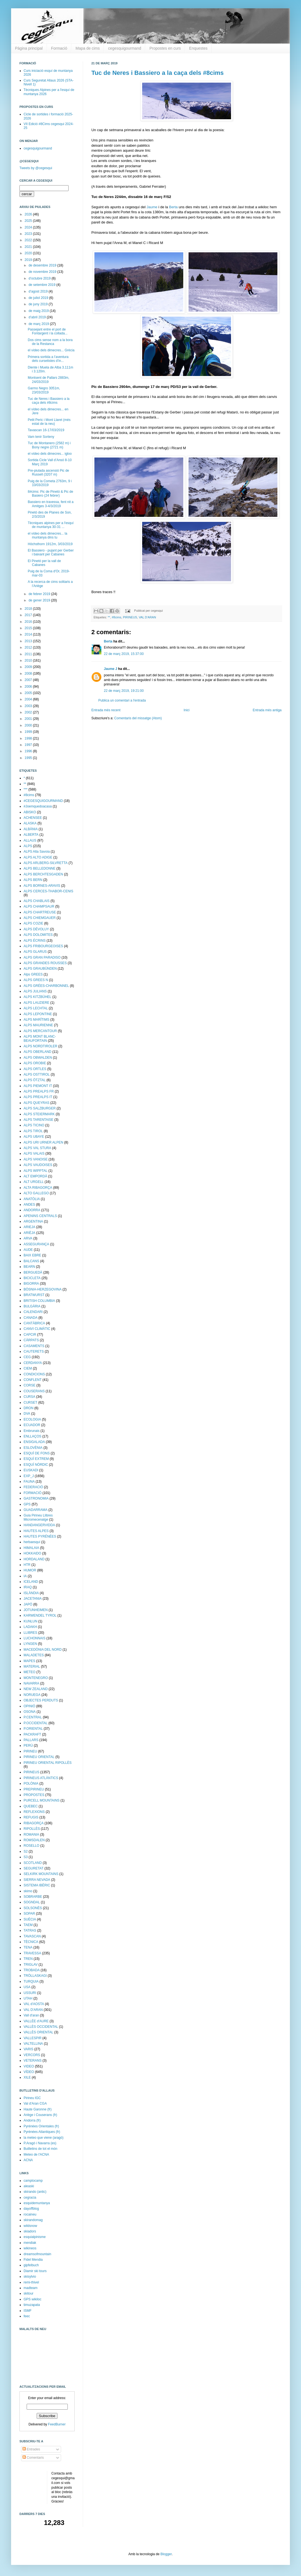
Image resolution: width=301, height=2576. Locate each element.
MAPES (29, 1661)
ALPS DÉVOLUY (36, 929)
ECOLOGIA (32, 1419)
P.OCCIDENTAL (35, 1723)
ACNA (28, 2160)
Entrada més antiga (267, 710)
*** (25, 789)
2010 (29, 660)
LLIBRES (30, 1633)
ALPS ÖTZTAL (35, 1080)
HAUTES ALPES (36, 1531)
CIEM (28, 1368)
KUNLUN (30, 1621)
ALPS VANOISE (35, 1159)
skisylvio (30, 2276)
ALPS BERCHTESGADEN (43, 874)
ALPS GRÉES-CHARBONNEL (46, 986)
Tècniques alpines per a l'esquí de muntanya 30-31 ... (51, 525)
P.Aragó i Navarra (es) (40, 2143)
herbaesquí (32, 1542)
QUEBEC (31, 1806)
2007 (29, 680)
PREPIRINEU (34, 1789)
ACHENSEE (33, 818)
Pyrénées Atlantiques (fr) (42, 2132)
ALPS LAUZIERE (36, 1003)
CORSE (30, 1385)
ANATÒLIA (32, 1199)
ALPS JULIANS (35, 991)
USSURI (30, 1993)
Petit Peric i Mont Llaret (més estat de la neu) (49, 422)
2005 (29, 693)
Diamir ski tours (35, 2271)
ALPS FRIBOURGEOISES (43, 946)
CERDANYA (33, 1363)
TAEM (28, 1925)
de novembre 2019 (43, 272)
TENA (28, 1947)
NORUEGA (32, 1695)
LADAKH (30, 1627)
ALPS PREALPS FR (39, 1091)
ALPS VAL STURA (37, 1148)
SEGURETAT (34, 1868)
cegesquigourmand (124, 48)
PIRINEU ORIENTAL (39, 1757)
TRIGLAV (30, 1965)
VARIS (28, 2049)
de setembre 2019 (42, 285)
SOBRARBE (33, 1897)
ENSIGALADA (34, 1442)
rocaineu (30, 2214)
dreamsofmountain (37, 2254)
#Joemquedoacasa (38, 806)
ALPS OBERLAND (37, 1052)
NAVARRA (31, 1683)
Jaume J (110, 669)
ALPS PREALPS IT (38, 1097)
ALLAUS (30, 840)
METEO (30, 1672)
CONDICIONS (34, 1374)
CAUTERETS (34, 1351)
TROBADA (32, 1970)
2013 (29, 641)
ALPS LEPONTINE (38, 1014)
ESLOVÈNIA (33, 1448)
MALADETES (34, 1655)
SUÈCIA (30, 1919)
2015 (29, 628)
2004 (29, 699)
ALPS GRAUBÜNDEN (40, 969)
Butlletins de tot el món (40, 2149)
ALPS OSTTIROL (37, 1074)
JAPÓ (28, 1604)
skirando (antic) (35, 2192)
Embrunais (31, 1431)
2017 (29, 615)
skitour (28, 2293)
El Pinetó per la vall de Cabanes (44, 563)
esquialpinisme (35, 2237)
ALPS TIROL (33, 1131)
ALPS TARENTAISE (38, 1120)
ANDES (29, 1204)
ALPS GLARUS (35, 952)
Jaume (152, 207)
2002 (29, 712)
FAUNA (29, 1481)
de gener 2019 (40, 600)
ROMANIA (31, 1834)
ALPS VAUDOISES (38, 1165)
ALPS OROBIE (35, 1063)
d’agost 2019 (39, 291)
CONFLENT (33, 1380)
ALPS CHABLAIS (36, 901)
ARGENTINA (33, 1221)
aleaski (29, 2186)
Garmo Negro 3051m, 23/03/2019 (44, 390)
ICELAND (31, 1582)
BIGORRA (31, 1284)
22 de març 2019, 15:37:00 (124, 654)
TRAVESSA (32, 1953)
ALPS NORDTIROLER (40, 1046)
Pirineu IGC (32, 2098)
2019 (29, 260)
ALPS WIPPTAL (35, 1171)
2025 (29, 221)
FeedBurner (57, 2424)
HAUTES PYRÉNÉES (40, 1536)
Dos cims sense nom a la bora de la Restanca (50, 342)
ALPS (28, 846)
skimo (28, 1891)
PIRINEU (30, 1751)
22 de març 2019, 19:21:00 (124, 691)
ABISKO (30, 812)
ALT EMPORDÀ (35, 1176)
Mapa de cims (88, 48)
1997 (29, 745)
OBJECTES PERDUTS (41, 1700)
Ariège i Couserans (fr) (40, 2115)
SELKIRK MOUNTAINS (41, 1874)
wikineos (30, 2248)
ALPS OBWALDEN (38, 1058)
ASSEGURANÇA (36, 1244)
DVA (27, 1414)
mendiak (30, 2243)
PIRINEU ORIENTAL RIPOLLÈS (48, 1763)
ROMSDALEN (34, 1840)
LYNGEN (30, 1644)
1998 (29, 738)
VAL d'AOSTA (34, 2004)
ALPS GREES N (36, 980)
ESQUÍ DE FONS (37, 1453)
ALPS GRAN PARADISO (42, 957)
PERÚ (28, 1745)
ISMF (28, 2311)
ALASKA (30, 823)
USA (27, 1987)
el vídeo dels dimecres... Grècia (51, 350)
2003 (29, 706)
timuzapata (32, 2305)
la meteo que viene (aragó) (43, 2138)
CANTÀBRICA (34, 1323)
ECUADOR (32, 1425)
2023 (29, 234)
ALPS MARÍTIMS (36, 1020)
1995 (29, 758)
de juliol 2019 (39, 298)
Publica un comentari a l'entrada (122, 700)
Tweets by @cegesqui (35, 168)
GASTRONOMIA (36, 1498)
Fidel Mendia (33, 2260)
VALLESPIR (32, 2038)
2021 (29, 247)
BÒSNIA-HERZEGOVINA (43, 1289)
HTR (27, 1565)
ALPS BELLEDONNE (40, 868)
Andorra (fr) (32, 2120)
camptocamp (33, 2181)
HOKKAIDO (32, 1553)
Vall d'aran (31, 2015)
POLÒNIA (31, 1783)
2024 (29, 227)
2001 (29, 719)
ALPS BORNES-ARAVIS (42, 886)
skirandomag (33, 2220)
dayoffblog (31, 2209)
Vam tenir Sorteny (41, 437)
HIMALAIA (31, 1548)
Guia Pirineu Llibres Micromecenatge (38, 1517)
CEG (27, 1357)
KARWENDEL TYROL (40, 1615)
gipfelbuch (31, 2265)
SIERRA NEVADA (37, 1880)
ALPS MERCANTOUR (40, 1031)
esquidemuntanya (37, 2203)
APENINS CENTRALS (40, 1216)
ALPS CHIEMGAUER (40, 918)
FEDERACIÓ (33, 1487)
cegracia (30, 2197)
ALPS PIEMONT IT (38, 1086)
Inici (186, 710)
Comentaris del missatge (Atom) (138, 718)
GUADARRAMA (35, 1510)
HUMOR (30, 1570)
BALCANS (31, 1261)
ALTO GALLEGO (36, 1193)
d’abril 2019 (38, 317)
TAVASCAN (32, 1936)
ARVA (28, 1238)
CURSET (30, 1402)
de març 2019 (39, 324)
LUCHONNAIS (35, 1638)
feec (27, 2316)
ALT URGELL (34, 1182)
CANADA (30, 1318)
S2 (26, 1851)
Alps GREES (33, 974)
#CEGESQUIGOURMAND (43, 801)
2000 (29, 725)
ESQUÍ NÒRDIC (36, 1465)
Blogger (166, 2554)
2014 (29, 634)
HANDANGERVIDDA (39, 1525)
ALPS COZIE (33, 923)
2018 (29, 609)
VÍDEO (29, 2072)
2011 (29, 654)
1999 (29, 732)
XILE (27, 2077)
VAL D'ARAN (147, 617)
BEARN (29, 1267)
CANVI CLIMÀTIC (37, 1329)
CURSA (29, 1397)
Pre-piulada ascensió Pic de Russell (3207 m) (48, 472)
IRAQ (28, 1587)
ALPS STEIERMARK (39, 1114)
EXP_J (29, 1476)
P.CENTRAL (33, 1717)
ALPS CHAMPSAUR (39, 906)
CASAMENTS (34, 1346)
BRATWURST (34, 1295)
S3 (26, 1857)
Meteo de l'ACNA (36, 2154)
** (109, 617)
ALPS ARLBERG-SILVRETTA (45, 863)
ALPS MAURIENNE (38, 1025)
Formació (59, 48)
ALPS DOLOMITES (38, 935)
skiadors (30, 2231)
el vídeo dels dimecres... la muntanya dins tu (47, 535)
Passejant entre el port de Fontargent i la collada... (47, 331)
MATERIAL (32, 1666)
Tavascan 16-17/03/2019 (46, 430)
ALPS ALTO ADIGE (38, 857)
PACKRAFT (32, 1734)
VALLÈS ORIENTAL (38, 2032)
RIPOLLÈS (32, 1829)
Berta (173, 207)
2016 (29, 622)
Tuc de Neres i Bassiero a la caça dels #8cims (157, 72)
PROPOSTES (34, 1795)
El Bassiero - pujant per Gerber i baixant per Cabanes (51, 552)
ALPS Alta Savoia (37, 851)
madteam (30, 2288)
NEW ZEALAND (36, 1689)
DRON (28, 1408)
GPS (27, 1504)
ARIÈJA (29, 1233)
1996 (29, 751)
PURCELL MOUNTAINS (41, 1800)
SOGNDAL (32, 1902)
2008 (29, 673)
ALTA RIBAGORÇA (38, 1188)
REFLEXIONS (34, 1812)
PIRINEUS (130, 617)
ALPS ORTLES (35, 1069)
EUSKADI (31, 1470)
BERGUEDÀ (33, 1272)
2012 (29, 647)
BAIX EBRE (32, 1255)
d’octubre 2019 (40, 278)
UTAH (28, 1998)
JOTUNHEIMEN (36, 1610)
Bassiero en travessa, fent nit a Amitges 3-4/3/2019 (51, 504)
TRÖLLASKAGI (35, 1976)
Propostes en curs (165, 48)
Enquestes (198, 48)
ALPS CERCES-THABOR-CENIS (48, 891)
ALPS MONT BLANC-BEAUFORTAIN (40, 1038)
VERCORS (32, 2055)
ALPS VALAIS (34, 1153)
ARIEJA (29, 1227)
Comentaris (33, 2458)
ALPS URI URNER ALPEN (43, 1142)
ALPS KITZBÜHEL (37, 997)
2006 (29, 687)
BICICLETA (32, 1278)
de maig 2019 (39, 311)
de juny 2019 (39, 304)
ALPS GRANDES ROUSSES (45, 963)
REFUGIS (31, 1817)
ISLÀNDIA (31, 1593)
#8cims (116, 617)
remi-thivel (31, 2282)
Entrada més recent (106, 710)
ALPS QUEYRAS (36, 1103)
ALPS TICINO (34, 1125)
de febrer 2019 (40, 594)
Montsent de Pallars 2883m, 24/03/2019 (48, 379)
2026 (29, 214)
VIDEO (29, 2066)
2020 (29, 253)
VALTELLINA (33, 2044)
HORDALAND (34, 1559)
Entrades (31, 2449)
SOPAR (29, 1914)
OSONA (30, 1712)
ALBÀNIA (31, 829)
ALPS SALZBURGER (40, 1108)
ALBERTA (31, 835)
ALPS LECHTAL (36, 1008)
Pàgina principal (29, 48)
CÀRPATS (31, 1340)
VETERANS (33, 2060)
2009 (29, 667)
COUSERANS (34, 1391)
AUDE (28, 1250)
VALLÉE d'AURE (36, 2021)
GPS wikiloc (32, 2299)
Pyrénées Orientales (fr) (41, 2126)
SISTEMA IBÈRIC (37, 1885)
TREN (28, 1959)
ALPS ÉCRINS (35, 940)
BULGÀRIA (32, 1306)
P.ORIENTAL (33, 1729)
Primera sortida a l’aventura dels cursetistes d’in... (48, 359)
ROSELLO (31, 1846)
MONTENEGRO (36, 1678)
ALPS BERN (33, 880)
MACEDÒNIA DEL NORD (43, 1650)
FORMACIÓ (33, 1493)
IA (25, 1576)
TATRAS (30, 1930)
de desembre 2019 (43, 265)
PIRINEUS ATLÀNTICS (41, 1778)
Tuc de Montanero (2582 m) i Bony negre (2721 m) (49, 445)
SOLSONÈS (33, 1908)
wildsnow (30, 2226)
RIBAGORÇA (34, 1823)
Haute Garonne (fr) (38, 2109)
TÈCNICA (31, 1942)
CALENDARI (33, 1312)
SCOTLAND (33, 1863)
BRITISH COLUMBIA (39, 1301)
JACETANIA (33, 1599)
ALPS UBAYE (34, 1137)
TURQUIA (31, 1981)
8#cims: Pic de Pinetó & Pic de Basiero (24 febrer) (50, 493)
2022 (29, 240)
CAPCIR (30, 1335)
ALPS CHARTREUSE (40, 912)
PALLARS (31, 1740)
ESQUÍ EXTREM (36, 1459)
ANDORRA (32, 1210)
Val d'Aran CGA (35, 2103)
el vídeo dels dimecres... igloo (50, 454)
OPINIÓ (29, 1706)
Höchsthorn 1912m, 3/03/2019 (50, 544)
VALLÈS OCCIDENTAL (41, 2027)
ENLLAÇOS (32, 1436)
